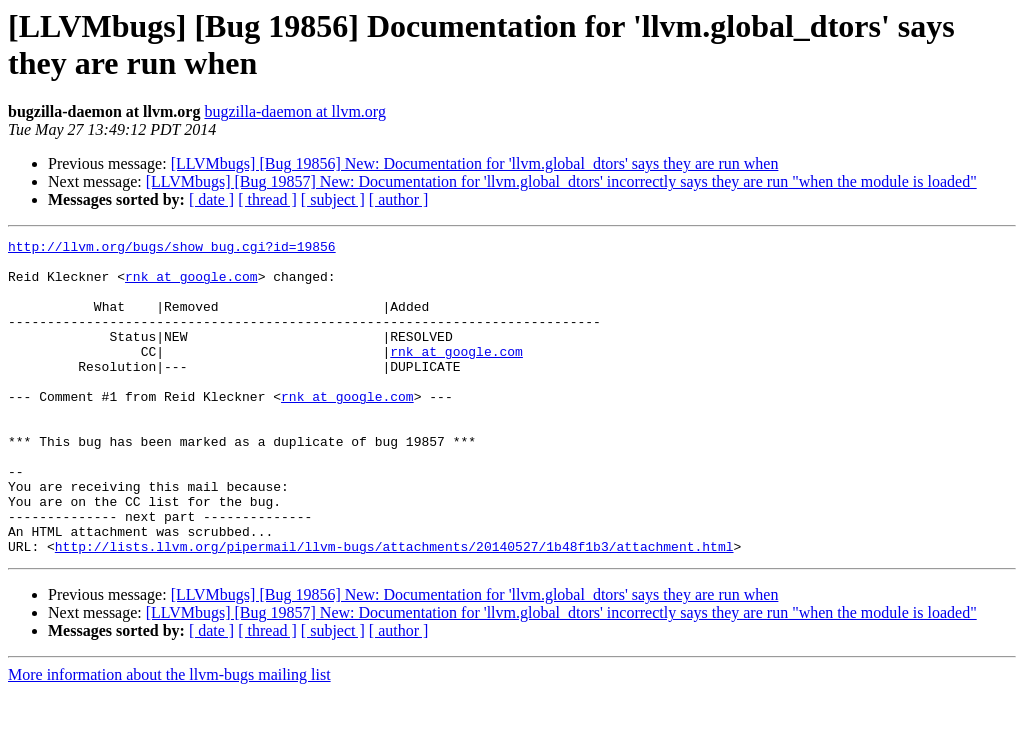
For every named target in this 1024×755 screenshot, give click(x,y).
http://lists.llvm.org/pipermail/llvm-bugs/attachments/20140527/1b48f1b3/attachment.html (394, 609)
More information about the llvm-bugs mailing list (169, 737)
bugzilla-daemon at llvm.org (294, 111)
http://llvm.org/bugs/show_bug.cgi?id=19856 (172, 249)
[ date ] (211, 199)
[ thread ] (267, 199)
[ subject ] (333, 199)
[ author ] (399, 199)
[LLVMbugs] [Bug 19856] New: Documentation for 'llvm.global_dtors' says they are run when (475, 163)
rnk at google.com (191, 285)
